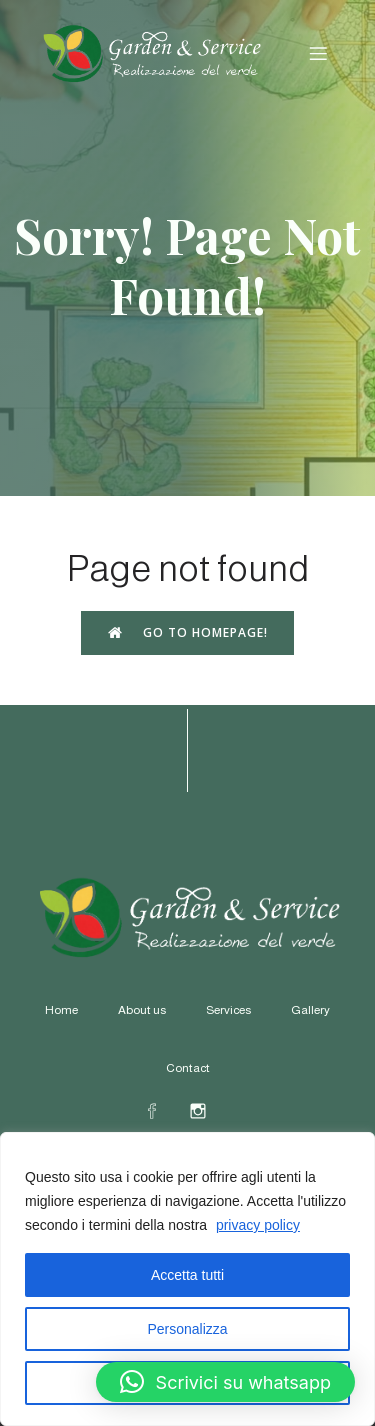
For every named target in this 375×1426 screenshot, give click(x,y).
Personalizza (187, 1329)
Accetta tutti (187, 1275)
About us (142, 1010)
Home (61, 1010)
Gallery (310, 1010)
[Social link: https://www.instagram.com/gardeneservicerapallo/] (211, 1110)
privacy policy (258, 1225)
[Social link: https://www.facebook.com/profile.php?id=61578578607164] (165, 1110)
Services (228, 1010)
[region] (187, 1279)
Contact (188, 1068)
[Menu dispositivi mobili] (318, 53)
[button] (225, 1382)
